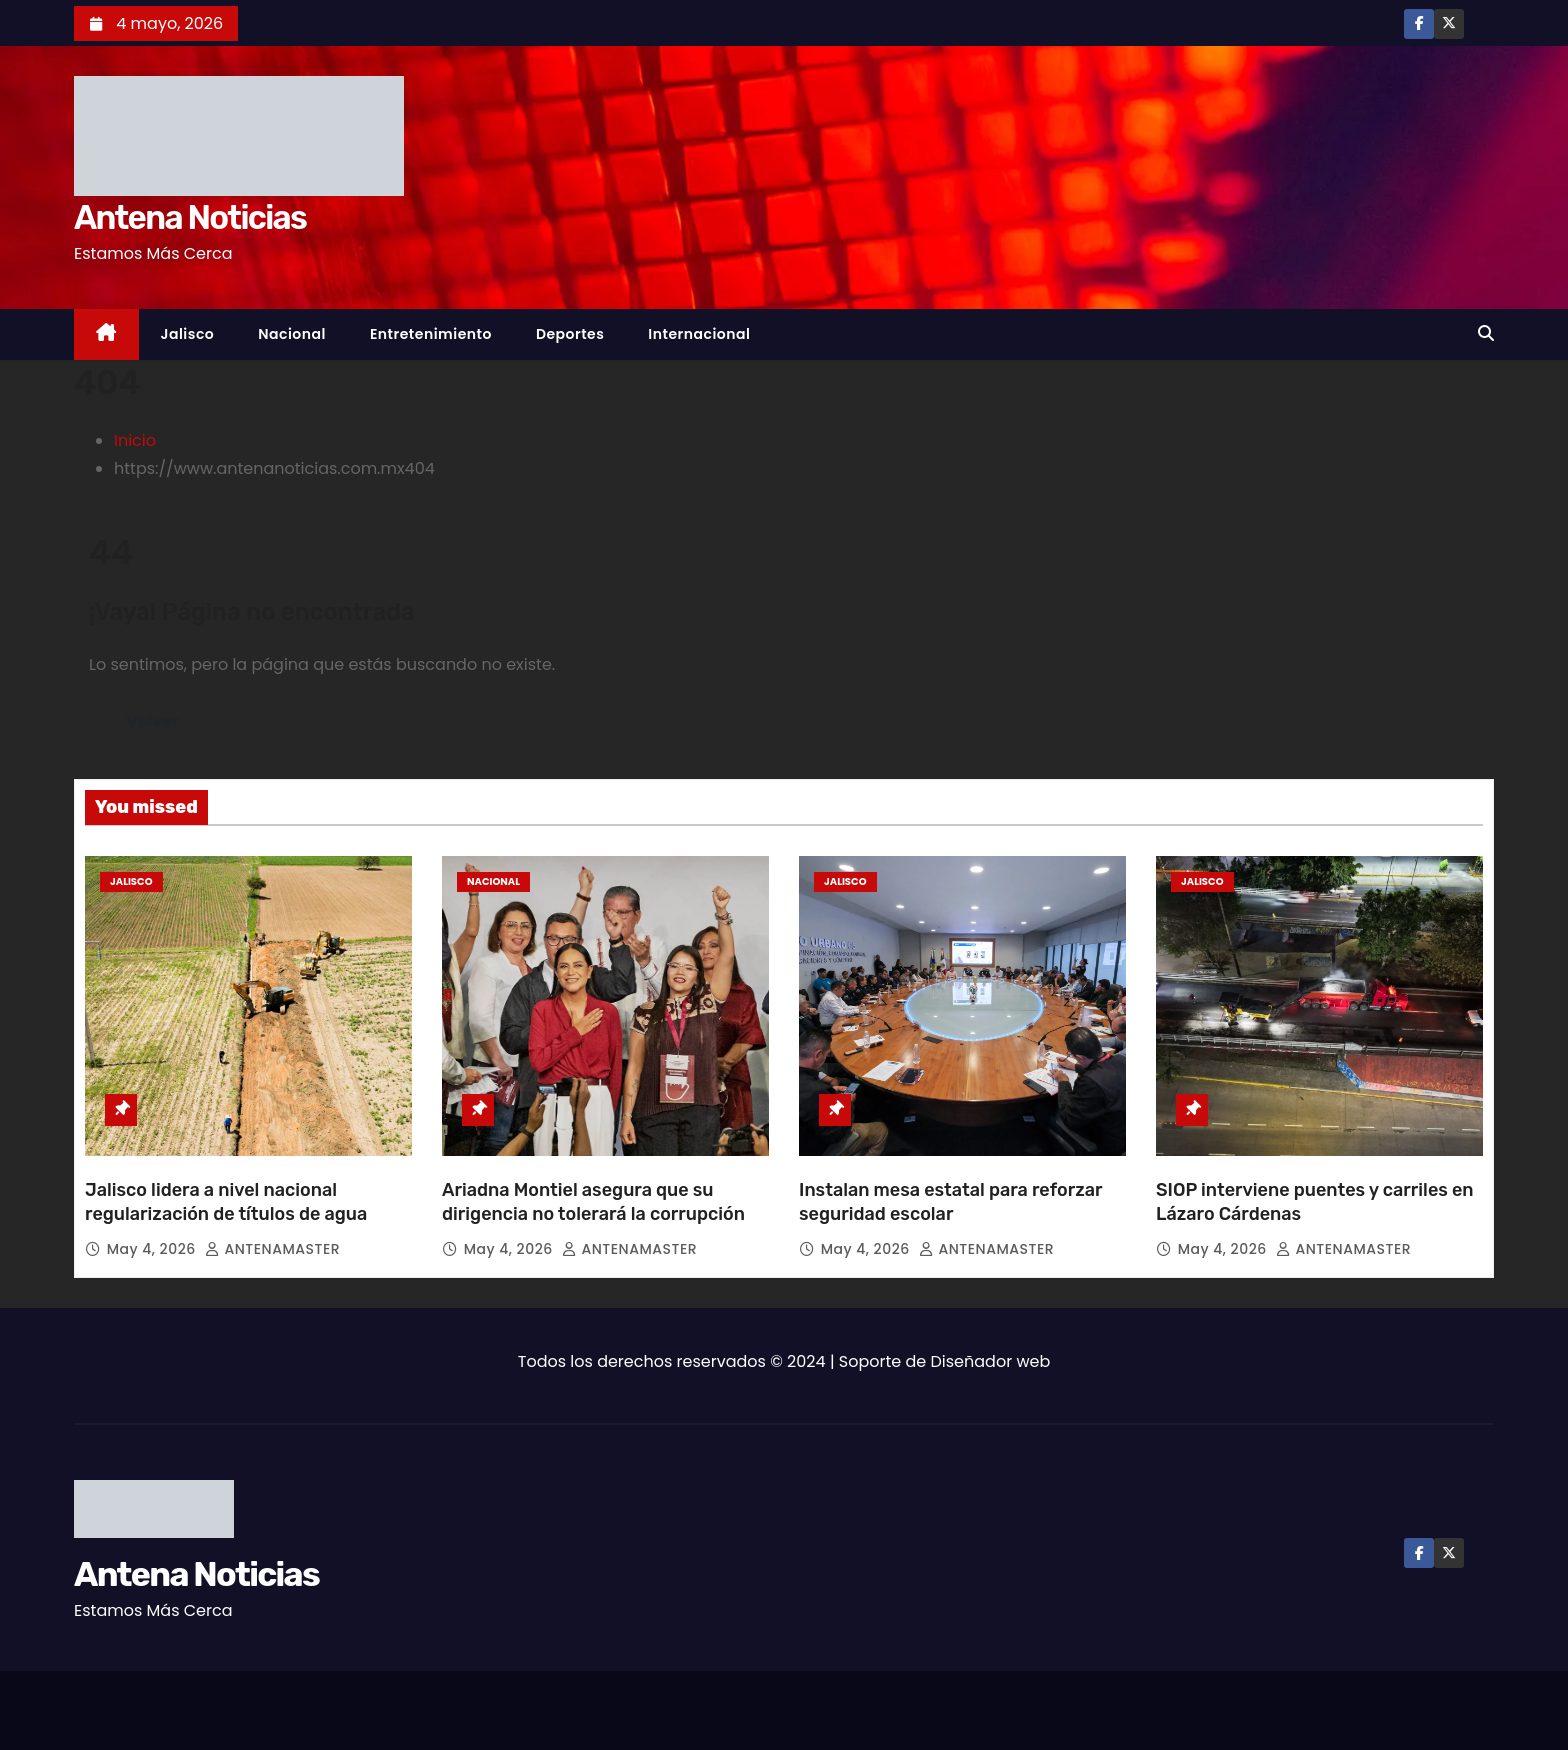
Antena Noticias (190, 217)
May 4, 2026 (153, 1249)
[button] (1486, 333)
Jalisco (188, 334)
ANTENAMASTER (272, 1249)
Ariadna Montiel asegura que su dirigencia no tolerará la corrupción (593, 1202)
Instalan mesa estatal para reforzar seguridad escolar (950, 1202)
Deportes (570, 334)
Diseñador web (991, 1361)
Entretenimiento (431, 334)
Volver (152, 721)
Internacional (699, 334)
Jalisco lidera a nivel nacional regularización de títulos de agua (226, 1202)
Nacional (292, 334)
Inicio (135, 440)
